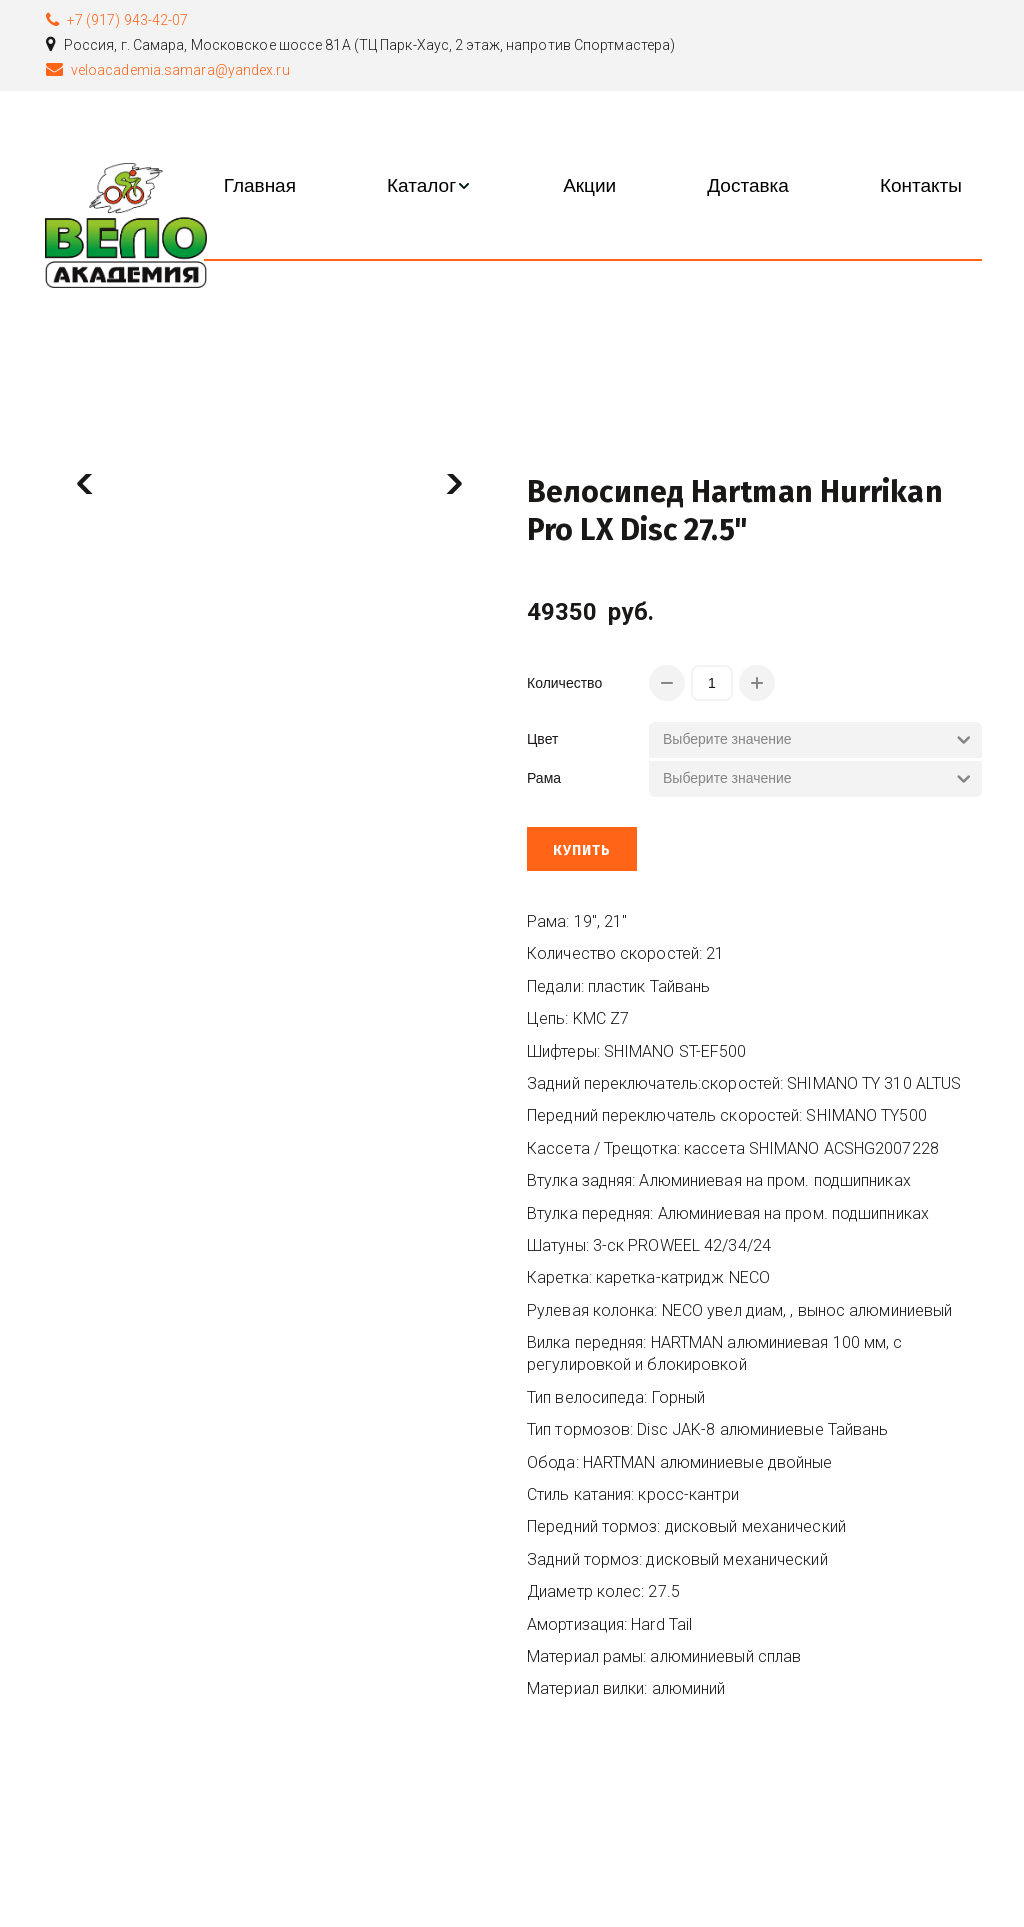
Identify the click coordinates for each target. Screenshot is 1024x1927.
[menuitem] (260, 185)
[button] (429, 185)
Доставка (748, 185)
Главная (260, 185)
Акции (589, 185)
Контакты (921, 185)
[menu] (593, 185)
